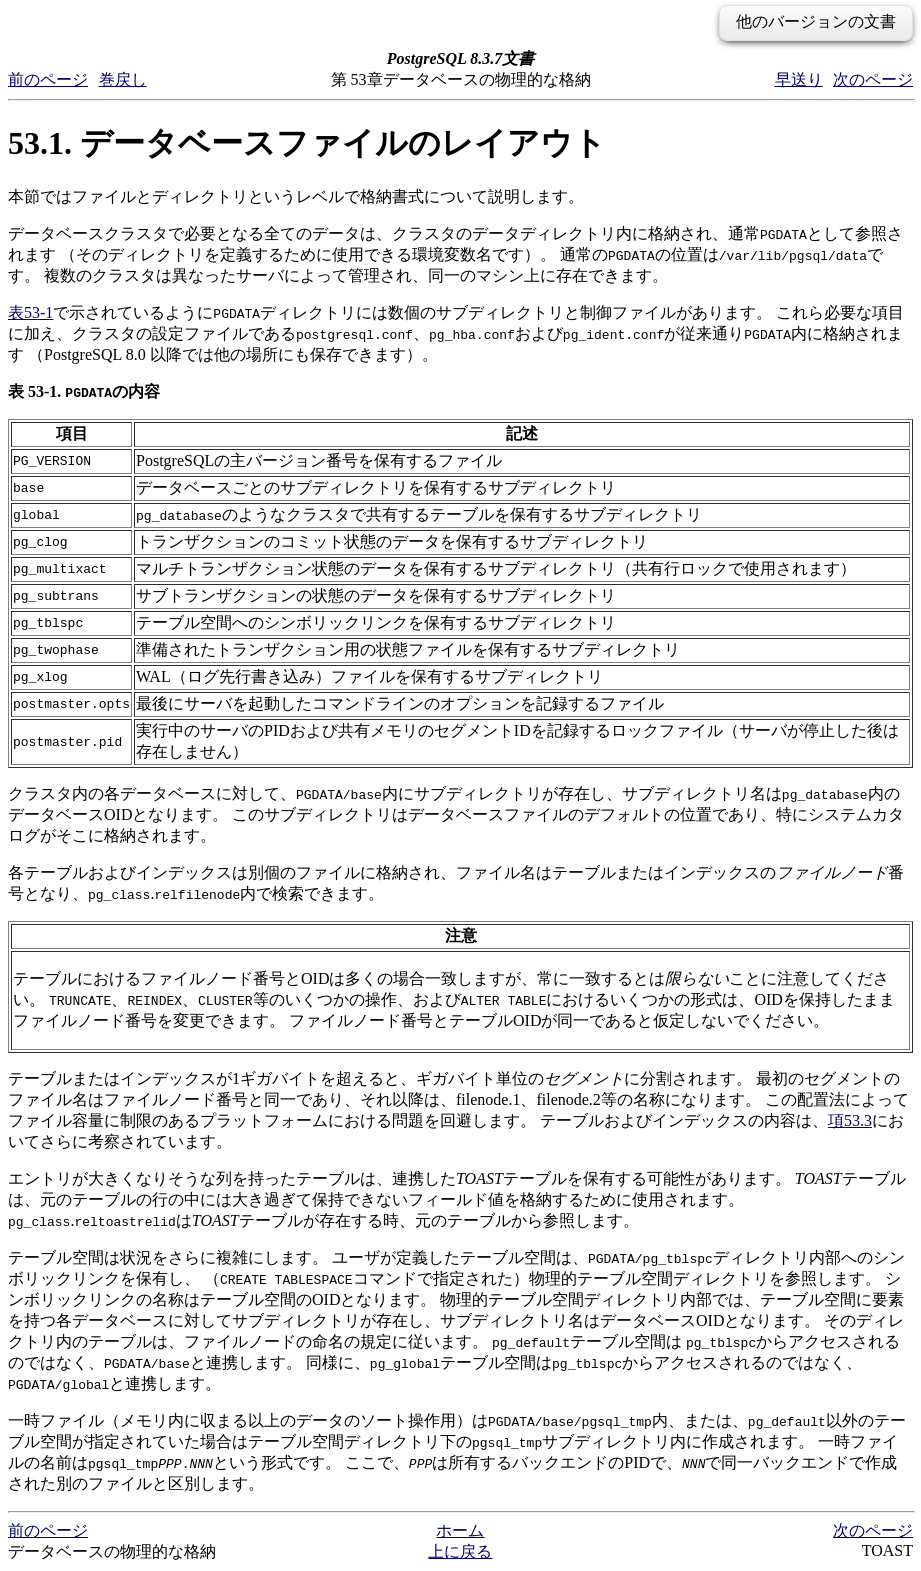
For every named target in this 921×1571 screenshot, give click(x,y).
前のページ (48, 79)
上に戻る (460, 1551)
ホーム (460, 1530)
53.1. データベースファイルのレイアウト (307, 143)
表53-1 (30, 312)
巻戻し (123, 79)
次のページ (873, 79)
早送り (799, 79)
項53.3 (850, 1120)
